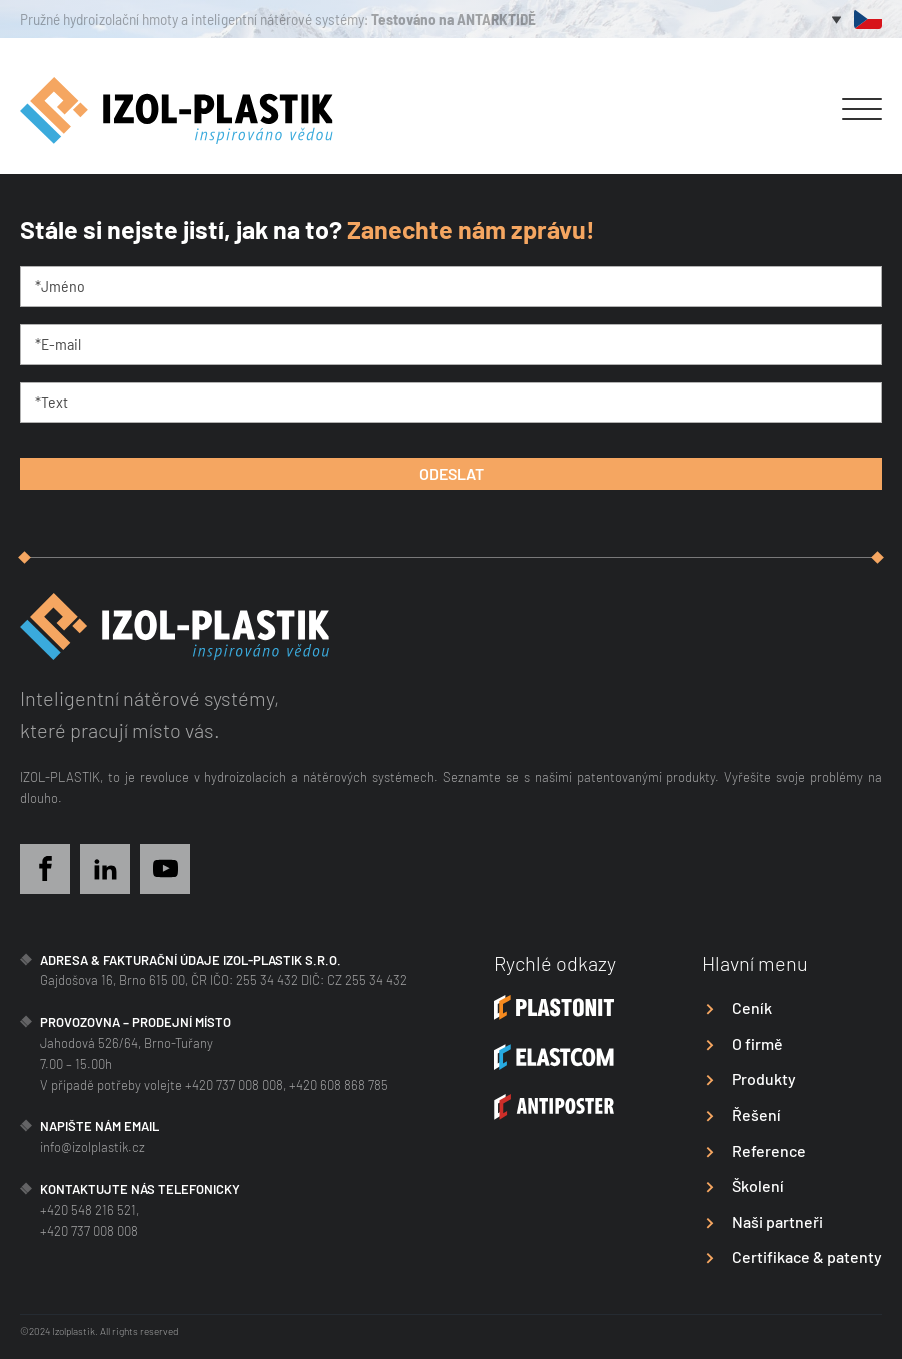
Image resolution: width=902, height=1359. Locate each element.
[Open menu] (862, 110)
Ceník (752, 1007)
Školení (758, 1185)
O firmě (757, 1043)
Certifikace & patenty (807, 1256)
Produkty (764, 1078)
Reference (769, 1150)
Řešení (756, 1114)
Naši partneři (777, 1221)
